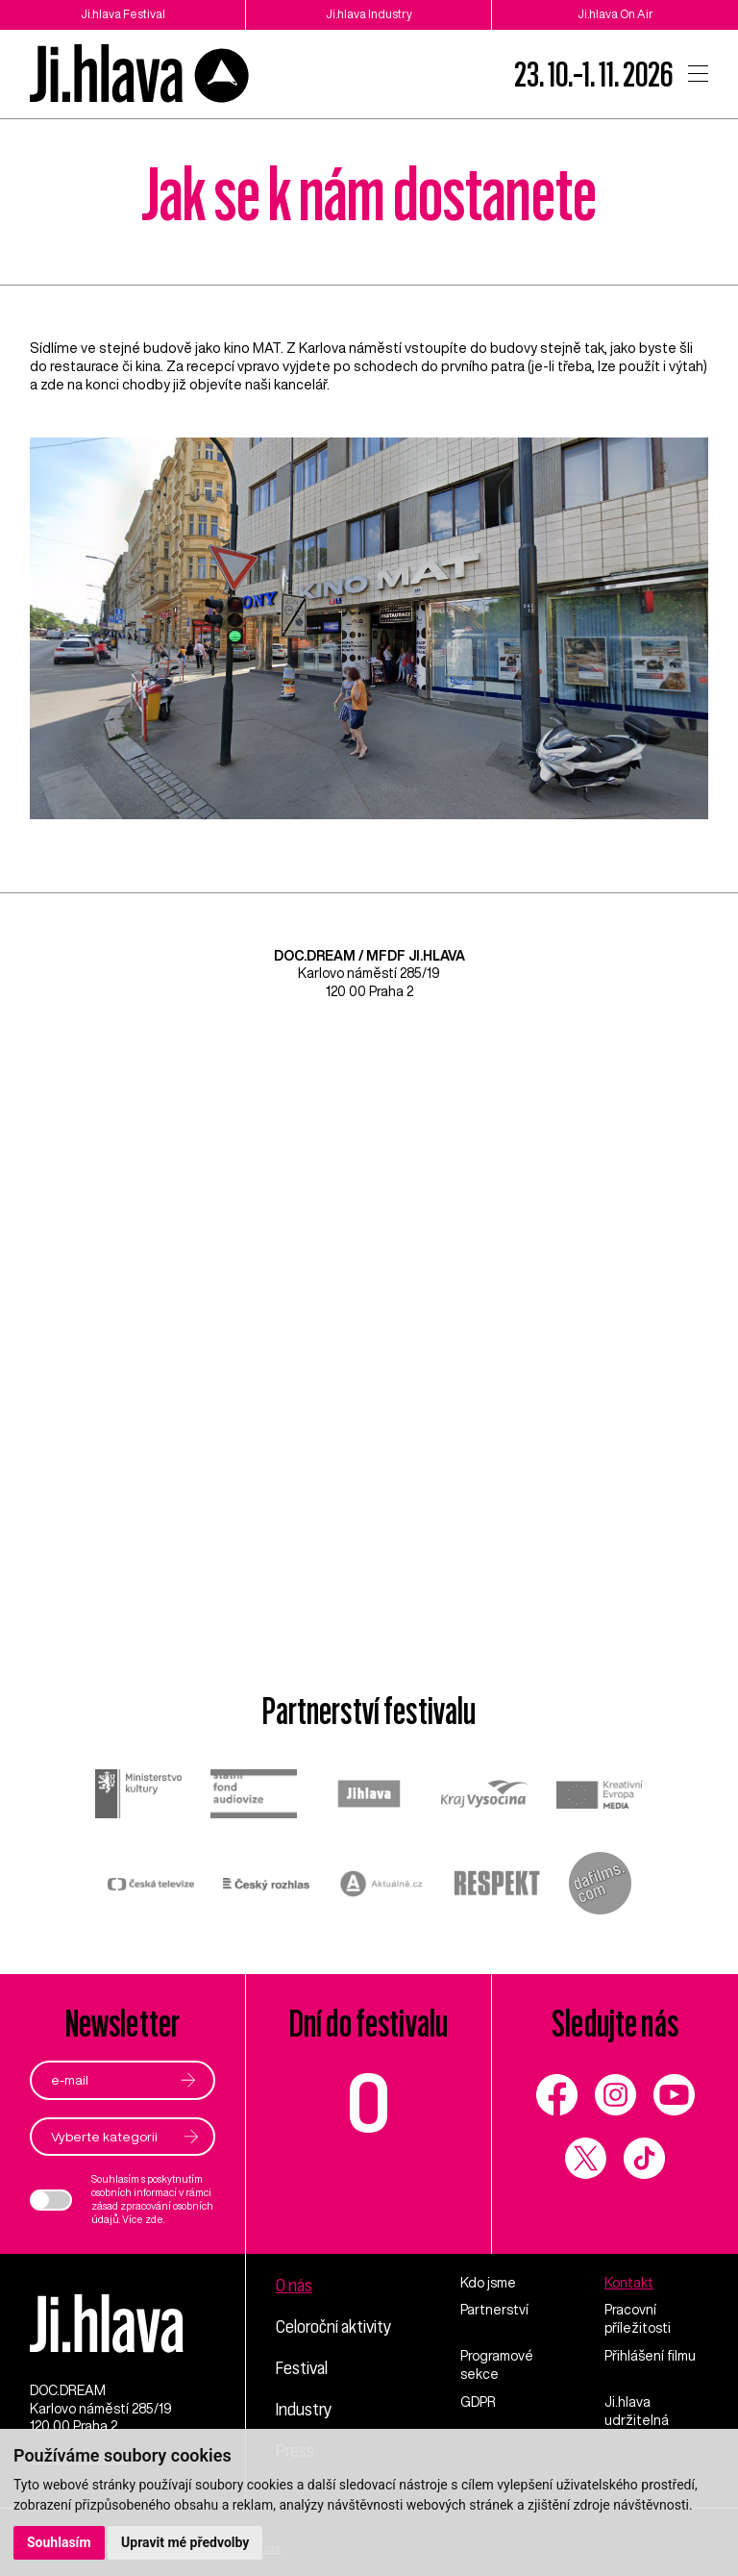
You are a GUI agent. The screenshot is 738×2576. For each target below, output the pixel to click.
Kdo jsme (488, 2282)
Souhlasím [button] (59, 2542)
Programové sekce (496, 2365)
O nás (294, 2284)
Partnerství (494, 2309)
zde (154, 2219)
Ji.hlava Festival (123, 14)
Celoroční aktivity (333, 2326)
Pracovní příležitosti (637, 2319)
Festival (302, 2367)
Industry (304, 2408)
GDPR (478, 2402)
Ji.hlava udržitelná (636, 2411)
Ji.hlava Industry (369, 14)
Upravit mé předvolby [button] (185, 2542)
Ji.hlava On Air (615, 14)
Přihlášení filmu (650, 2356)
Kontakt (628, 2282)
